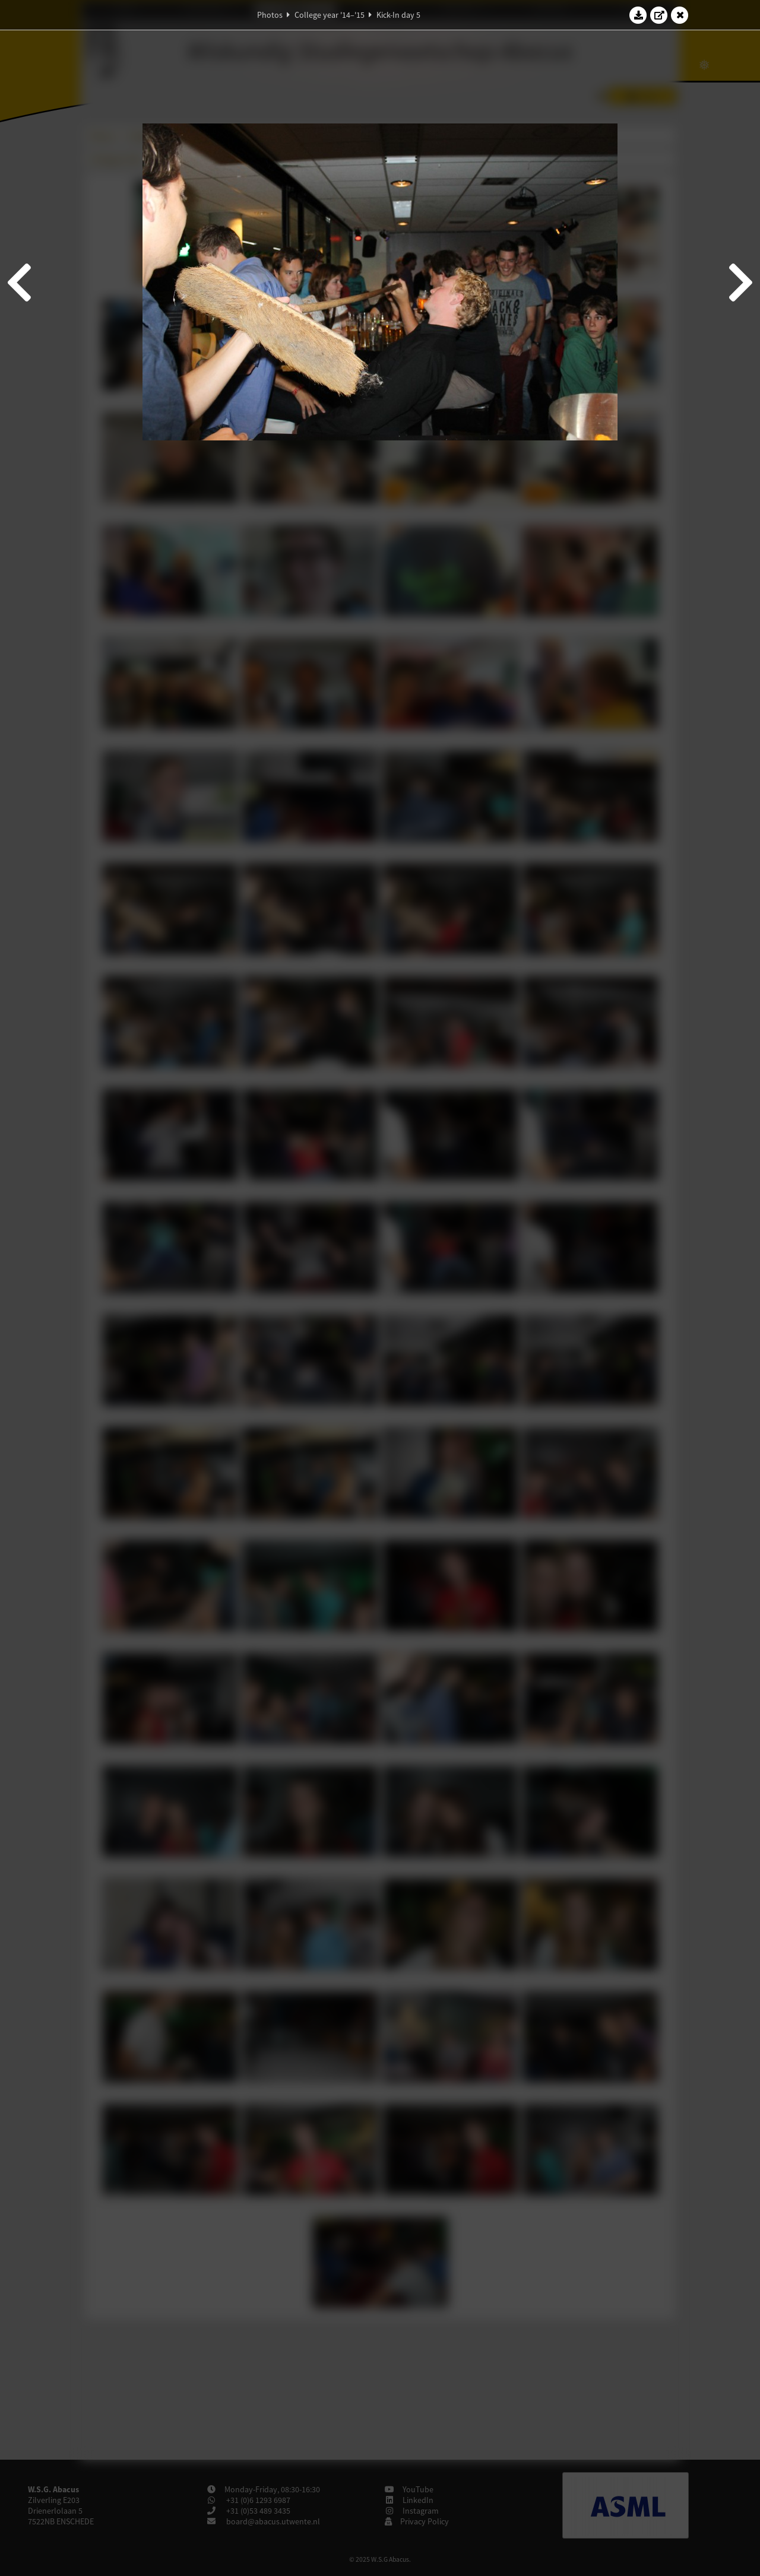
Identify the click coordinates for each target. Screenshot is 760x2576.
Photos (270, 14)
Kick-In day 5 (398, 14)
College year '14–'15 (329, 14)
